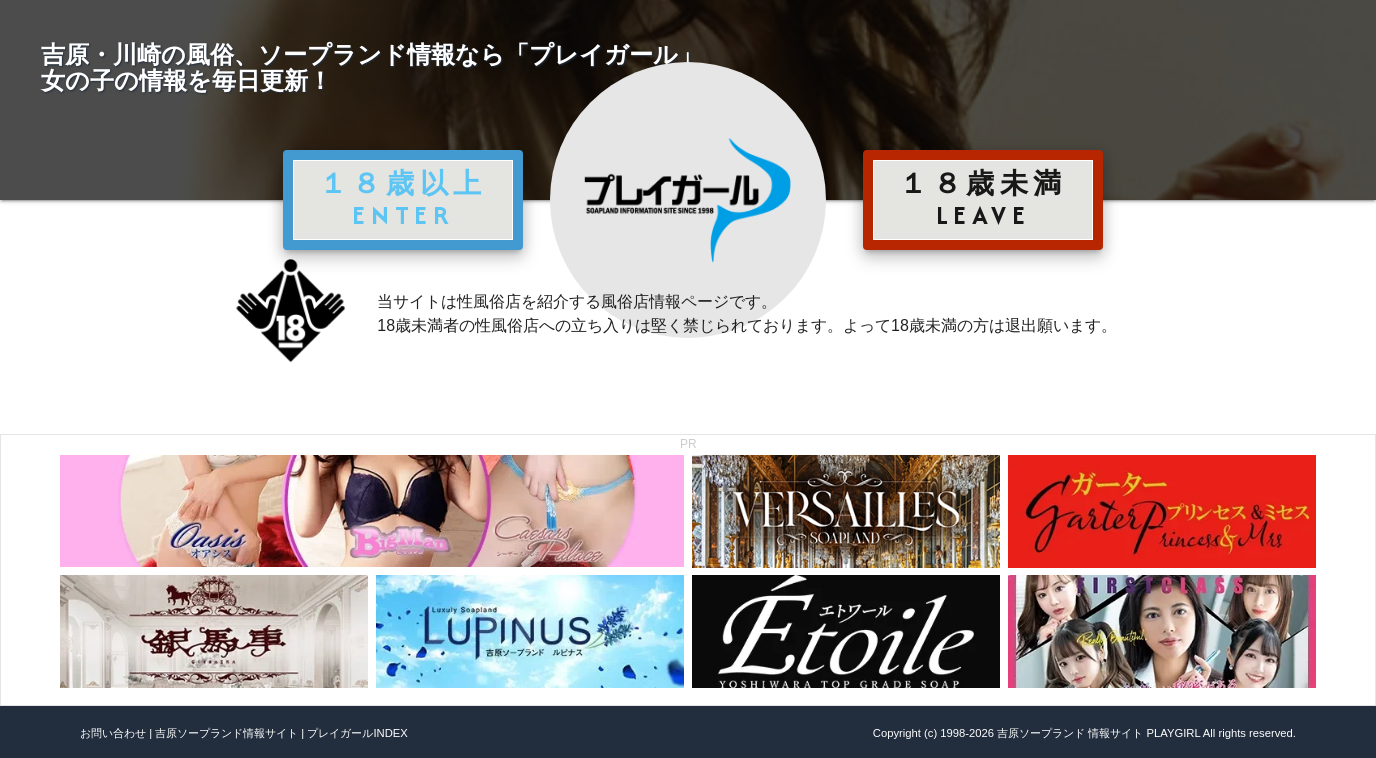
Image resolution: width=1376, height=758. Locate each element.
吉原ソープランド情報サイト (226, 733)
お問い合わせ (113, 733)
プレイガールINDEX (357, 733)
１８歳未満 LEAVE (983, 199)
